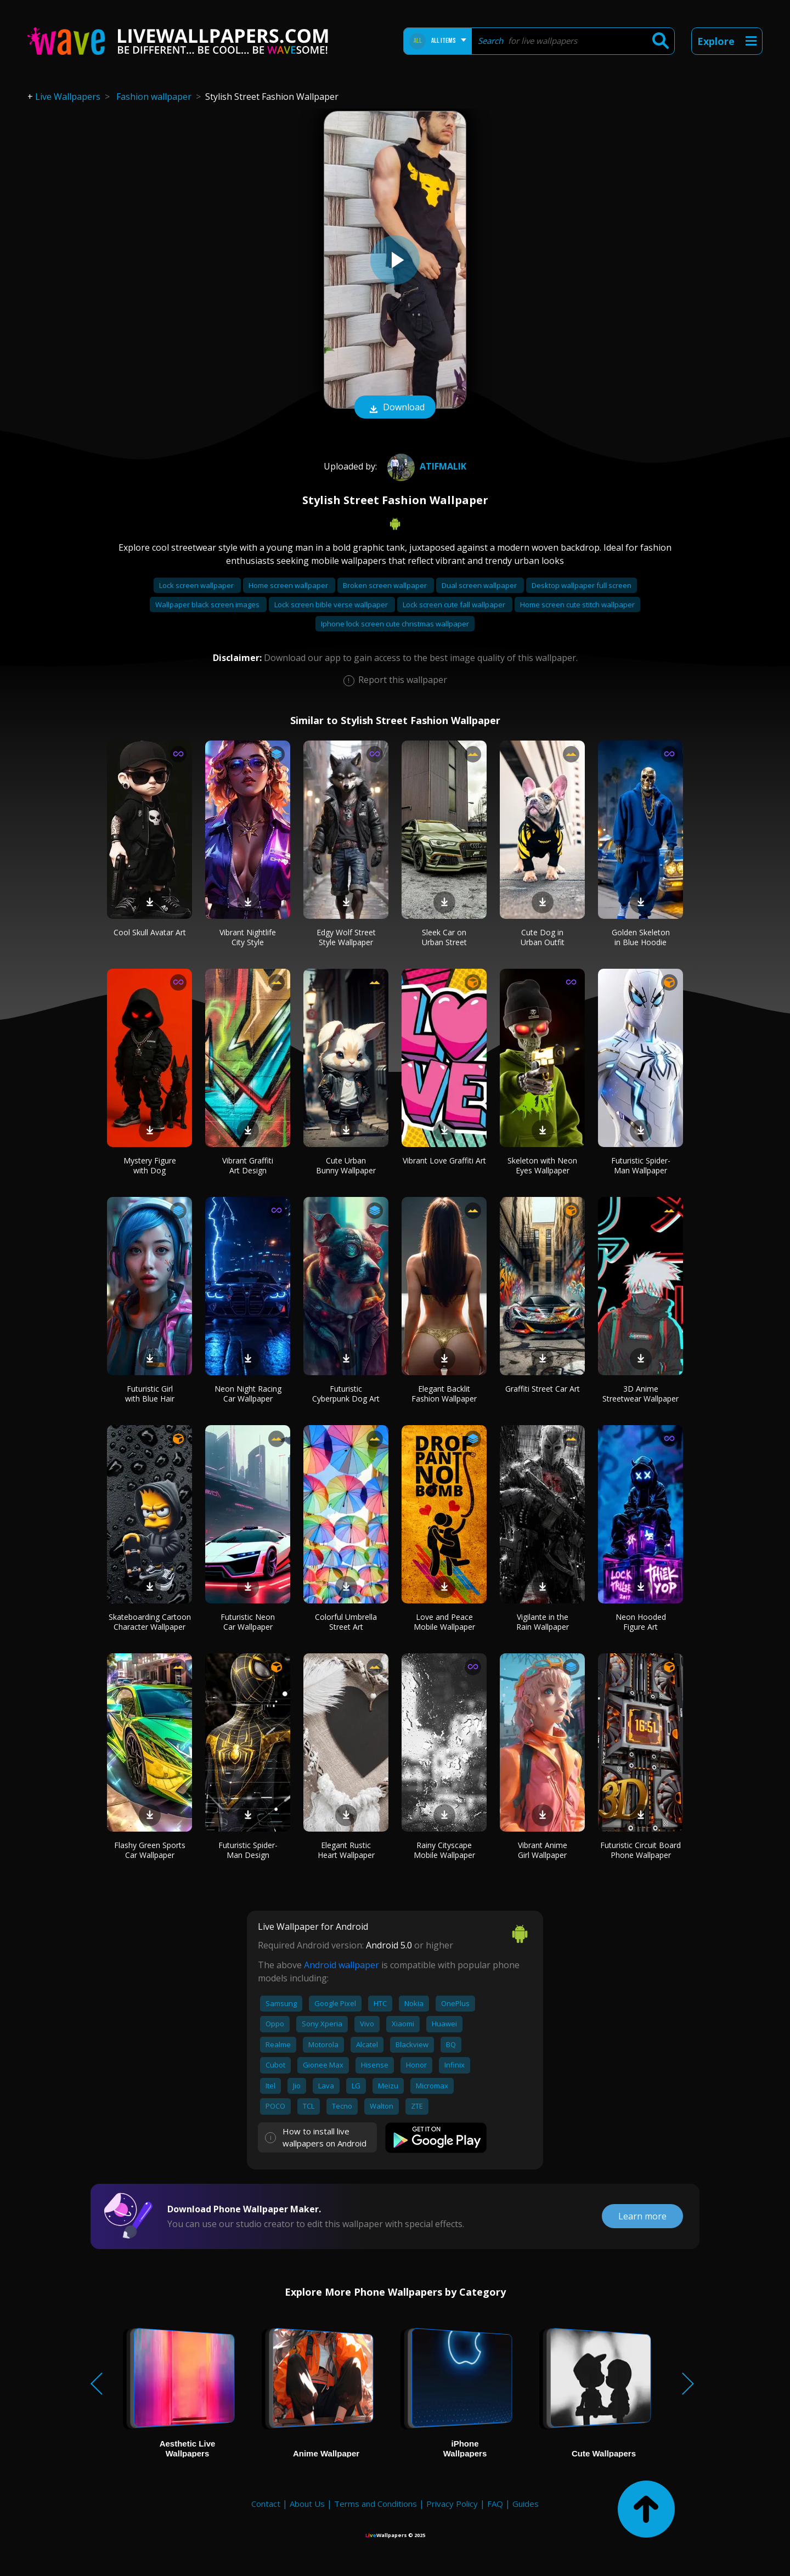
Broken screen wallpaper (385, 585)
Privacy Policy (452, 2503)
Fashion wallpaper (153, 97)
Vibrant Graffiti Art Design (247, 1165)
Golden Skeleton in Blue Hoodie (641, 937)
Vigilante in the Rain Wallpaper (542, 1622)
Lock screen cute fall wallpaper (455, 604)
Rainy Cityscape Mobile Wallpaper (444, 1850)
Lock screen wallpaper (197, 585)
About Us (307, 2503)
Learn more (642, 2216)
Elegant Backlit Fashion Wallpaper (444, 1393)
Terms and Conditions (375, 2503)
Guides (525, 2503)
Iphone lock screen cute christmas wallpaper (395, 624)
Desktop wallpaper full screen (581, 585)
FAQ (495, 2503)
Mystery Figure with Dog (149, 1165)
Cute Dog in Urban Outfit (543, 937)
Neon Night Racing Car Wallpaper (248, 1393)
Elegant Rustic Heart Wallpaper (346, 1850)
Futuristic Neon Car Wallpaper (248, 1622)
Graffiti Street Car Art (542, 1388)
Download (395, 408)
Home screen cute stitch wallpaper (577, 604)
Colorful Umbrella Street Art (346, 1622)
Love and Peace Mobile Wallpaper (444, 1622)
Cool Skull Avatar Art (150, 932)
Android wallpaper (341, 1965)
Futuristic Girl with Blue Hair (149, 1393)
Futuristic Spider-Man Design (248, 1850)
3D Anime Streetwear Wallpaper (640, 1393)
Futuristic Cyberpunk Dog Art (346, 1393)
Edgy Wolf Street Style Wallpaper (346, 937)
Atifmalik (425, 466)
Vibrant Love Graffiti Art (444, 1160)
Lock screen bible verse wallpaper (332, 604)
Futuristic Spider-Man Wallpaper (640, 1165)
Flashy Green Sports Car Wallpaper (149, 1850)
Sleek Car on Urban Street (444, 937)
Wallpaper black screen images (208, 604)
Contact (265, 2503)
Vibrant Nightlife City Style (247, 937)
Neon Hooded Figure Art (641, 1622)
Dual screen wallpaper (480, 585)
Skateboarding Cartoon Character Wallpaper (150, 1622)
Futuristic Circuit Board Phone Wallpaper (640, 1850)
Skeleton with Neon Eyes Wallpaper (542, 1165)
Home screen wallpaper (289, 585)
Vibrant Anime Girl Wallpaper (542, 1850)
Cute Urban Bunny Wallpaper (346, 1165)
